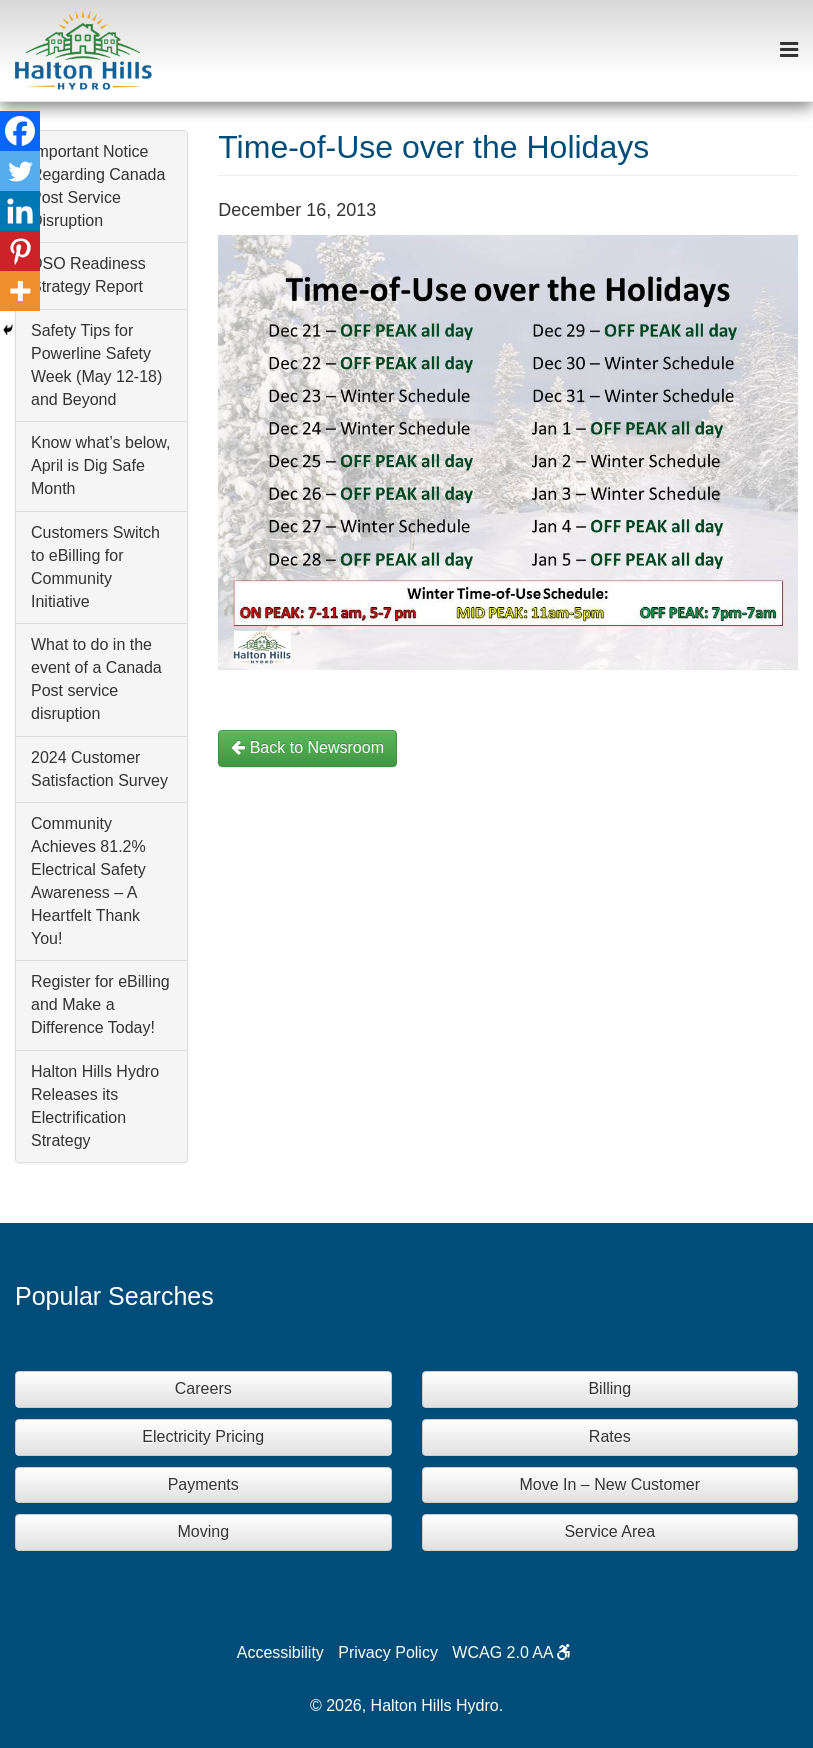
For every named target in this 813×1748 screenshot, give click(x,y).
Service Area (609, 1531)
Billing (609, 1388)
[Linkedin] (20, 211)
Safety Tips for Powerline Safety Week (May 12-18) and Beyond (96, 365)
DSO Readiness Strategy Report (88, 275)
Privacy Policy (388, 1652)
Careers (203, 1388)
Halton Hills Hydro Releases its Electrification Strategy (95, 1106)
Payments (203, 1484)
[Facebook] (20, 131)
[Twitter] (20, 171)
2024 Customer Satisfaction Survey (99, 769)
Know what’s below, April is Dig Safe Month (100, 465)
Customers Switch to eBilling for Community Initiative (95, 567)
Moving (203, 1531)
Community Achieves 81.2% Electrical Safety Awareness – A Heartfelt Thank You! (88, 880)
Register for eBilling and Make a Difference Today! (100, 1004)
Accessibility (280, 1652)
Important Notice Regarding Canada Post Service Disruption (98, 186)
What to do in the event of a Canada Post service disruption (96, 679)
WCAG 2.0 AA (511, 1652)
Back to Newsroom (307, 747)
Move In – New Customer (609, 1484)
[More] (20, 291)
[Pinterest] (20, 251)
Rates (610, 1436)
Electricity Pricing (203, 1436)
